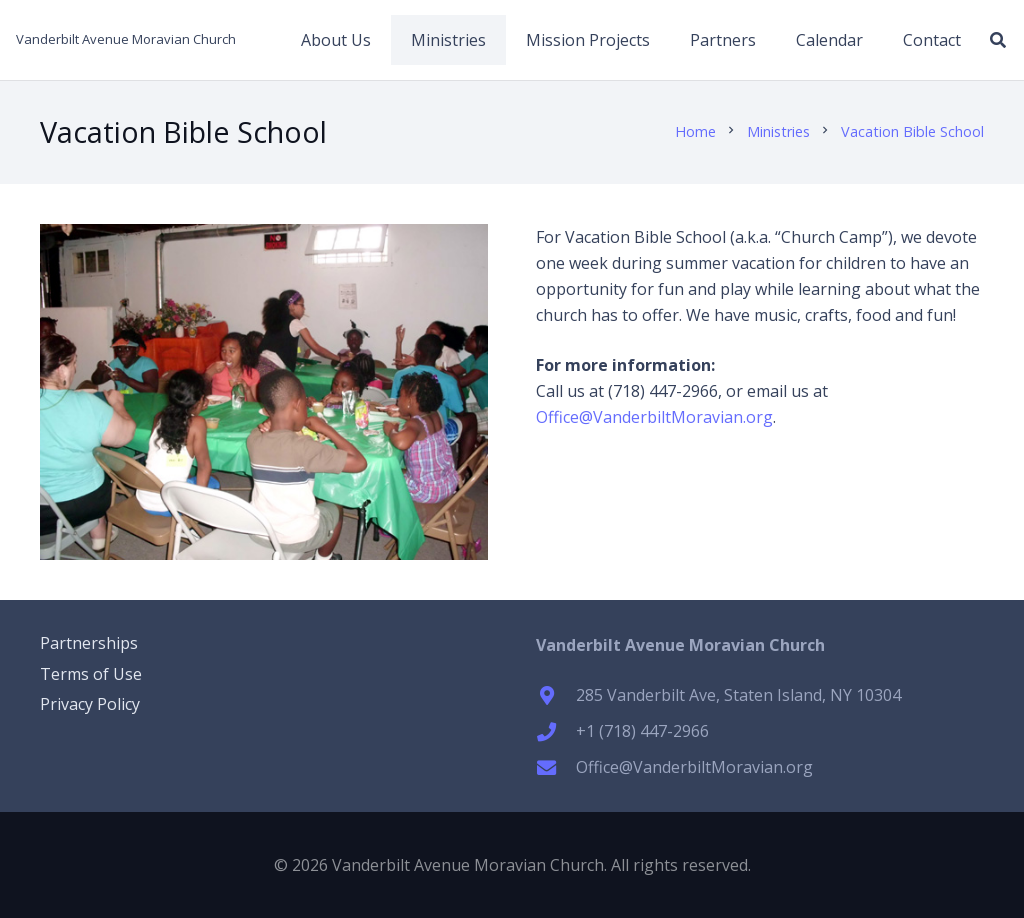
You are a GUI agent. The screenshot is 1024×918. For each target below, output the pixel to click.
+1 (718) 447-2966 (642, 731)
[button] (998, 40)
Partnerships (89, 643)
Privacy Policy (90, 704)
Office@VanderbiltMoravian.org (654, 417)
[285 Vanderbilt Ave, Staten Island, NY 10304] (556, 695)
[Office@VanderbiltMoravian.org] (556, 767)
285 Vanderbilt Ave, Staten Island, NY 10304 (738, 695)
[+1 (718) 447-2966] (556, 731)
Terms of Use (91, 674)
